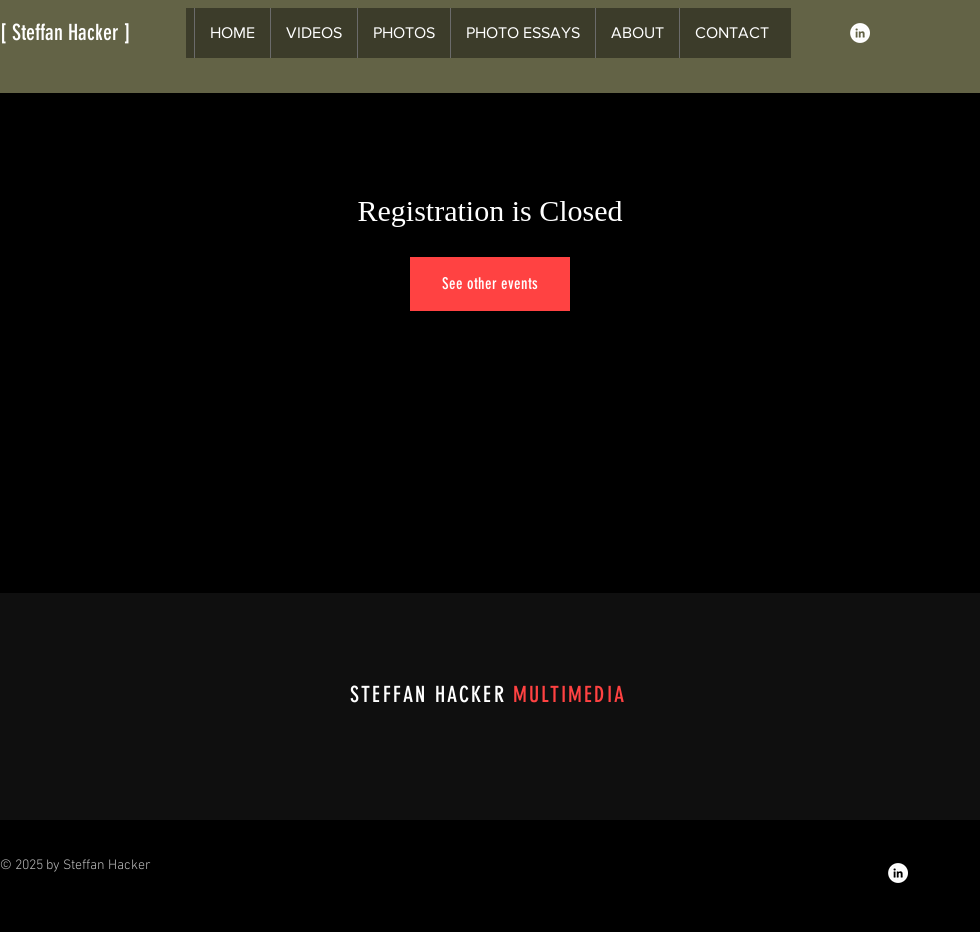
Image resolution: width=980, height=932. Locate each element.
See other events (490, 283)
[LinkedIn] (860, 33)
